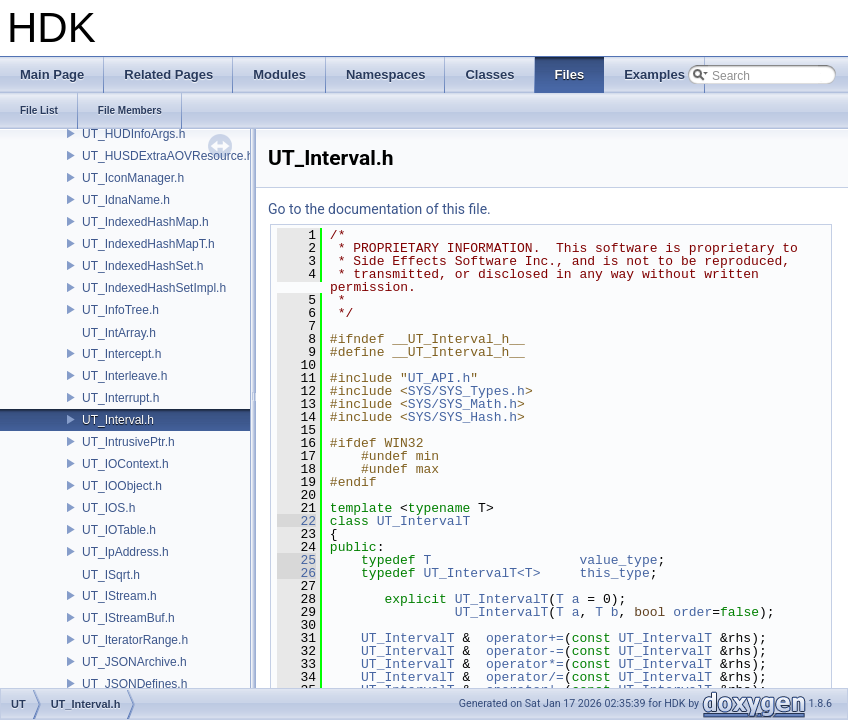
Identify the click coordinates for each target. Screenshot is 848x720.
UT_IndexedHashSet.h (142, 266)
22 (296, 521)
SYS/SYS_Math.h (462, 404)
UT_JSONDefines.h (134, 684)
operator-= (525, 651)
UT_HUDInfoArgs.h (133, 134)
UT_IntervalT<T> (481, 573)
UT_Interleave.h (124, 376)
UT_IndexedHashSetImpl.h (154, 288)
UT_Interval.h (118, 420)
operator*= (525, 664)
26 (296, 573)
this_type (614, 573)
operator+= (525, 638)
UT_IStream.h (119, 596)
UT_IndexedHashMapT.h (148, 244)
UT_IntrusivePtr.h (128, 442)
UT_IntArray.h (119, 333)
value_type (618, 560)
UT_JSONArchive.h (134, 662)
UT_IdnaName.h (126, 200)
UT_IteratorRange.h (135, 640)
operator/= (525, 677)
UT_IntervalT (424, 521)
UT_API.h (439, 378)
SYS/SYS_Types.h (466, 391)
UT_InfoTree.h (120, 310)
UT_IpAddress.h (125, 552)
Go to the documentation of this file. (379, 209)
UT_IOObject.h (122, 486)
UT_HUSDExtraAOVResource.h (167, 156)
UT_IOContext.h (125, 464)
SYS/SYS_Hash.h (462, 417)
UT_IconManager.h (133, 178)
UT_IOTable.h (119, 530)
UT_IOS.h (108, 508)
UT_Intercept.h (121, 354)
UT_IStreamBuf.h (128, 618)
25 (296, 560)
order (692, 612)
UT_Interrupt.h (120, 398)
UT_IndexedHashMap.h (145, 222)
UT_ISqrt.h (111, 575)
